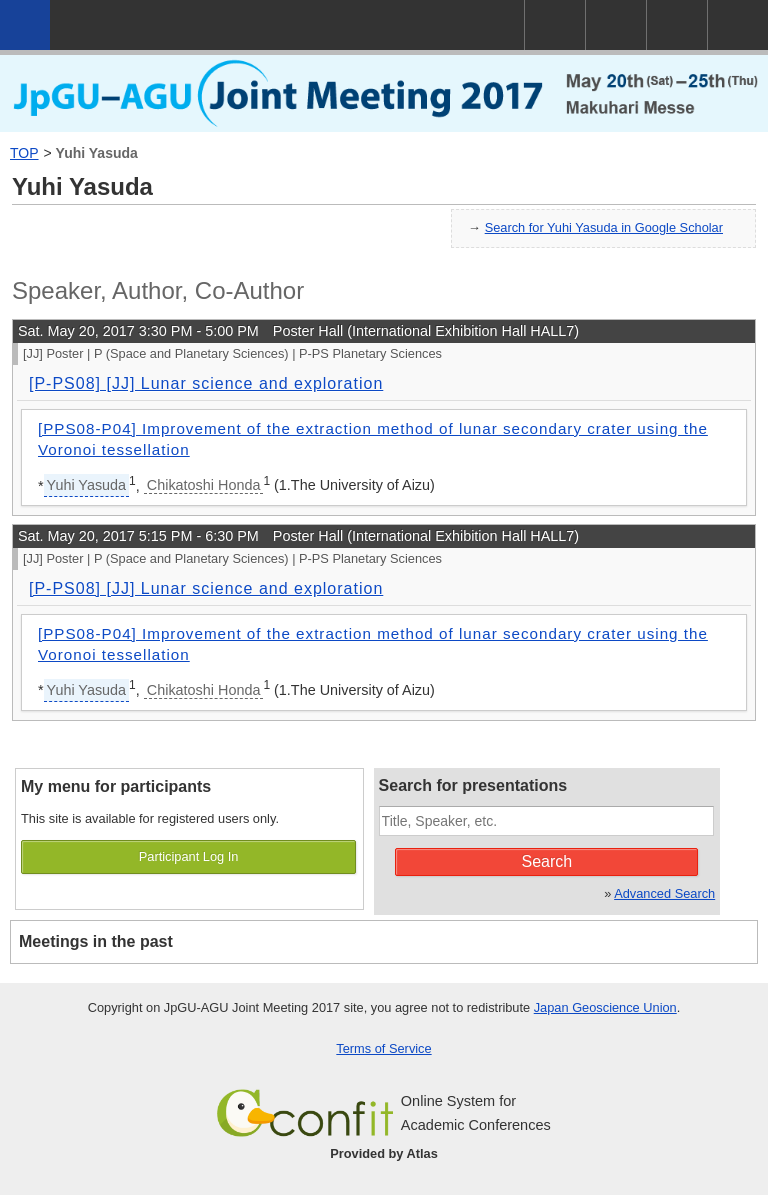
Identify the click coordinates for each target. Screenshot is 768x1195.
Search (547, 861)
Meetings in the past (96, 941)
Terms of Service (383, 1048)
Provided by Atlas (384, 1153)
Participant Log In (189, 856)
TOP (24, 153)
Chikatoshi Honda (204, 485)
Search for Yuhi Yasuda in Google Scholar (604, 227)
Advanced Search (664, 893)
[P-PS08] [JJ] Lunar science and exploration (206, 383)
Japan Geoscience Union (605, 1007)
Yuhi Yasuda (97, 153)
